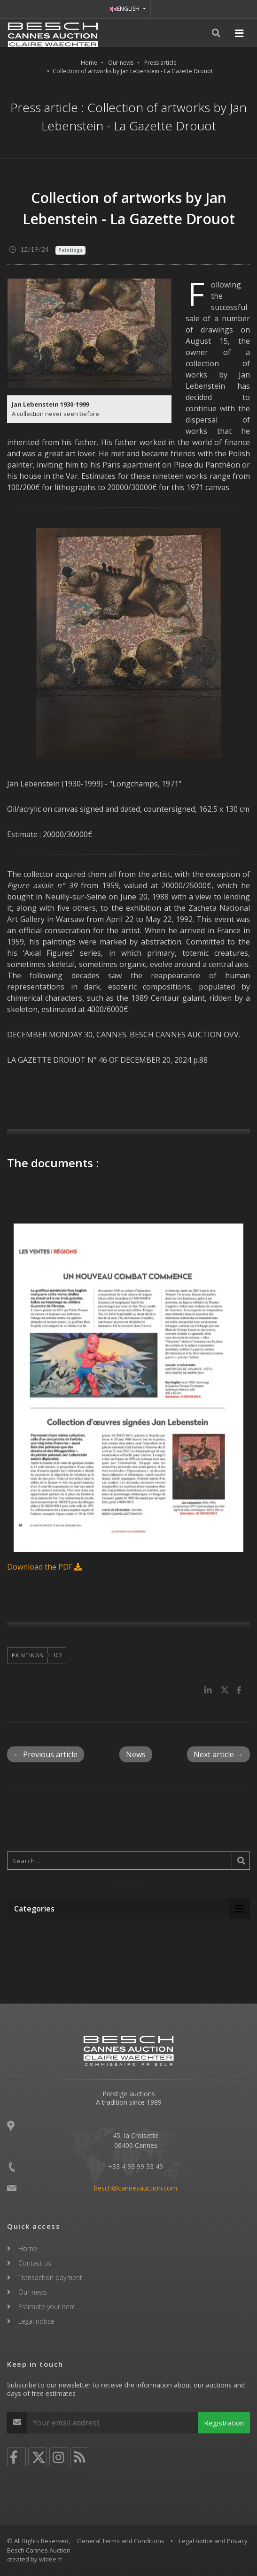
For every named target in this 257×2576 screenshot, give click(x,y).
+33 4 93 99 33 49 (135, 2166)
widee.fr (50, 2559)
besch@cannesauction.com (135, 2187)
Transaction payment (50, 2277)
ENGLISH (125, 9)
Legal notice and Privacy (213, 2541)
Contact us (34, 2263)
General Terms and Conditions (120, 2541)
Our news (120, 63)
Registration (224, 2422)
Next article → (218, 1754)
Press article (160, 63)
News (136, 1754)
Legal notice (36, 2321)
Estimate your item (47, 2306)
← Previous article (46, 1754)
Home (89, 63)
